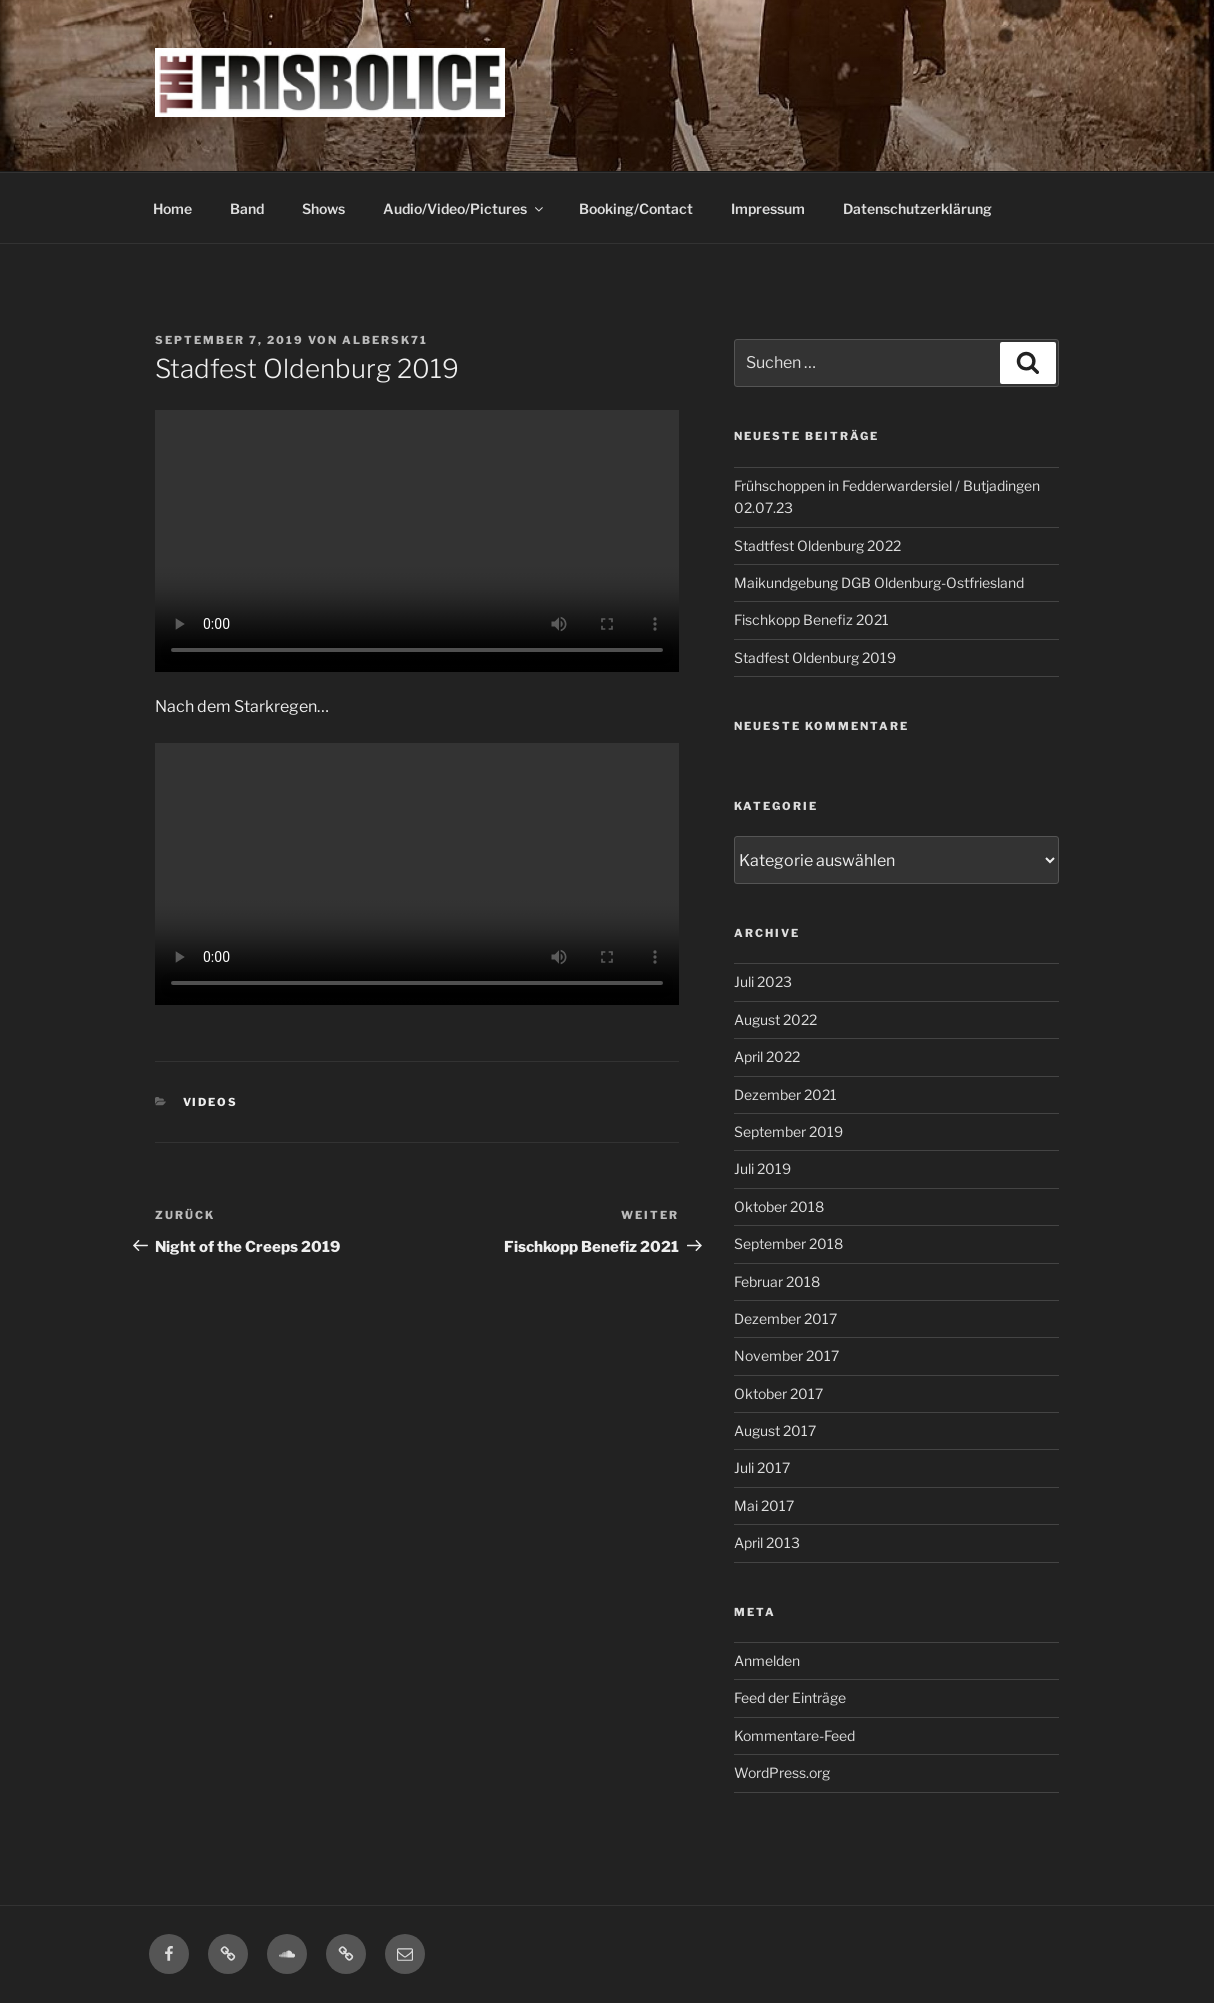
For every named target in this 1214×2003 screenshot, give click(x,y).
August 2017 (775, 1430)
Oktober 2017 (778, 1393)
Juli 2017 (762, 1467)
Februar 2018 (777, 1281)
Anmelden (767, 1660)
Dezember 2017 (785, 1318)
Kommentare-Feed (794, 1735)
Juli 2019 (762, 1168)
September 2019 (788, 1131)
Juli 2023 (763, 981)
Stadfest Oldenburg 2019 (815, 657)
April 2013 (767, 1542)
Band (247, 208)
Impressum (768, 208)
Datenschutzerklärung (917, 208)
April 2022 (767, 1056)
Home (172, 208)
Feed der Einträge (790, 1697)
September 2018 (788, 1243)
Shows (323, 208)
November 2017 (786, 1355)
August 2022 (775, 1019)
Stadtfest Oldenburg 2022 (817, 545)
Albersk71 (385, 340)
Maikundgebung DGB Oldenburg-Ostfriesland (879, 582)
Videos (211, 1102)
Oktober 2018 (779, 1206)
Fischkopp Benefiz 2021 (811, 619)
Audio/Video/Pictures (464, 208)
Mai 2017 (764, 1505)
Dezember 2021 (785, 1094)
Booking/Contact (636, 208)
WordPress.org (782, 1772)
